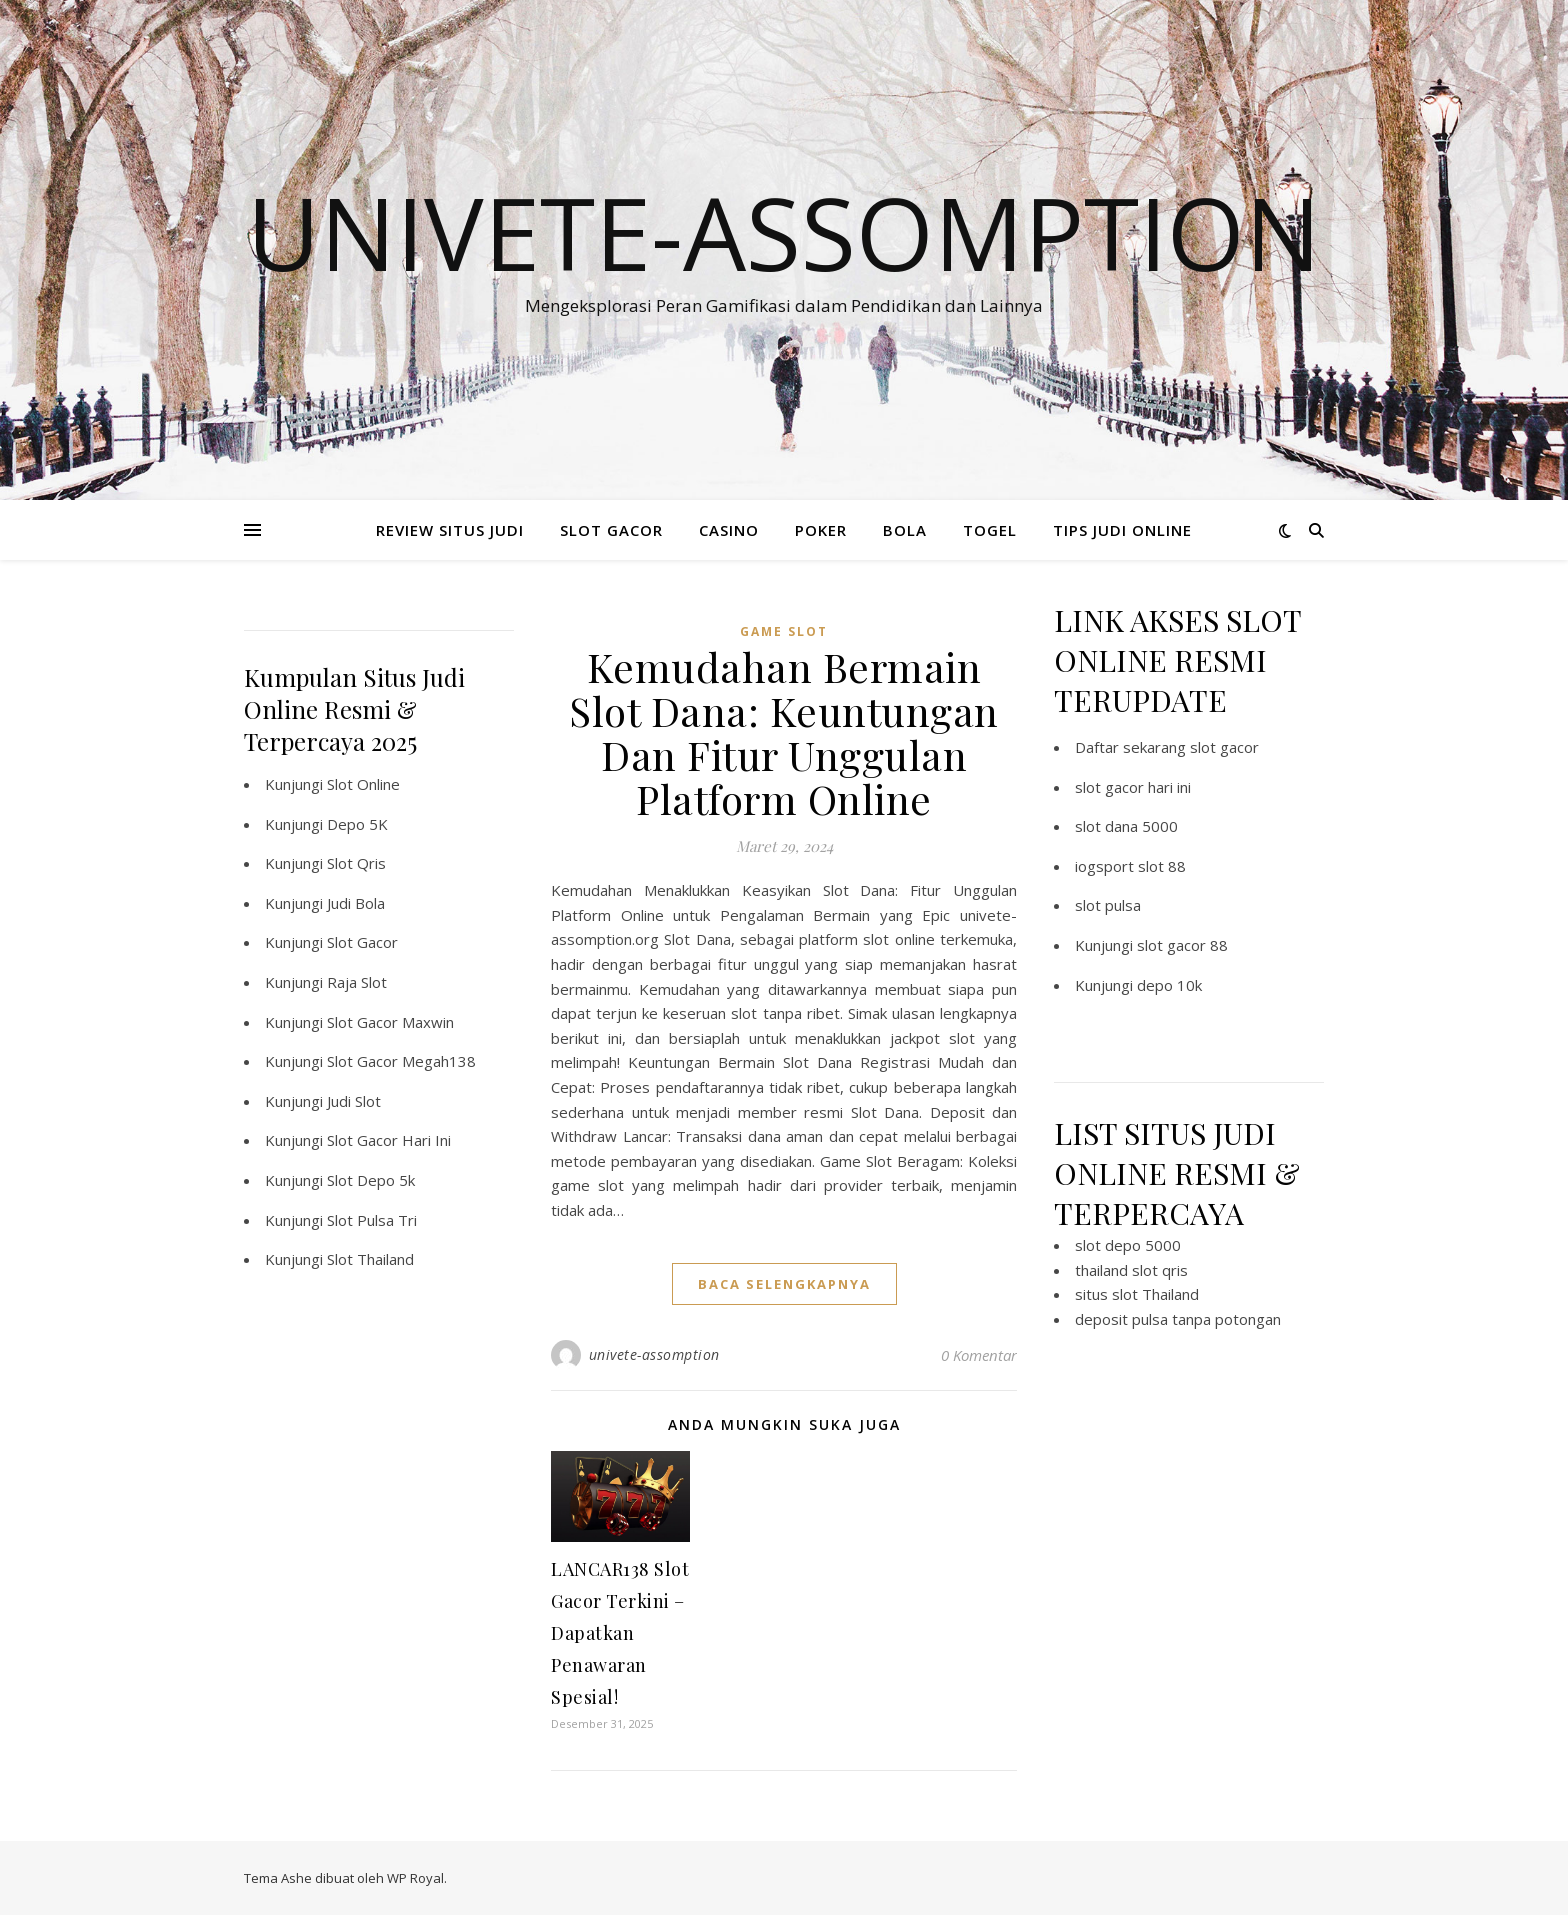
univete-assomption (654, 1354)
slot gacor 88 (1182, 945)
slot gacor (1224, 747)
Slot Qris (356, 863)
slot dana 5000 (1126, 826)
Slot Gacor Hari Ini (389, 1140)
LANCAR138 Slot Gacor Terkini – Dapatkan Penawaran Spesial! (620, 1633)
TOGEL (990, 530)
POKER (821, 530)
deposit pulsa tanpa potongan (1178, 1319)
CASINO (729, 530)
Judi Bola (356, 903)
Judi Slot (354, 1101)
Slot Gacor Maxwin (390, 1022)
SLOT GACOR (611, 530)
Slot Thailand (370, 1259)
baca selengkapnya (784, 1284)
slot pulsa (1108, 905)
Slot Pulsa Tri (372, 1220)
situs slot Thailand (1137, 1294)
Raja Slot (357, 982)
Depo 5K (357, 824)
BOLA (905, 530)
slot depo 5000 (1128, 1245)
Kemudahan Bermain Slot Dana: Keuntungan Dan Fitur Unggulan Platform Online (784, 732)
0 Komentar (979, 1355)
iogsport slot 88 (1130, 866)
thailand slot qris (1131, 1270)
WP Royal (415, 1878)
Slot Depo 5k (371, 1180)
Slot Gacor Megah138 (401, 1061)
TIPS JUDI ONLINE (1122, 530)
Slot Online (363, 784)
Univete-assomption (784, 232)
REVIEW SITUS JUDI (450, 530)
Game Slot (784, 631)
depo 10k (1169, 985)
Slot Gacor (362, 942)
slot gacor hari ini (1133, 787)
